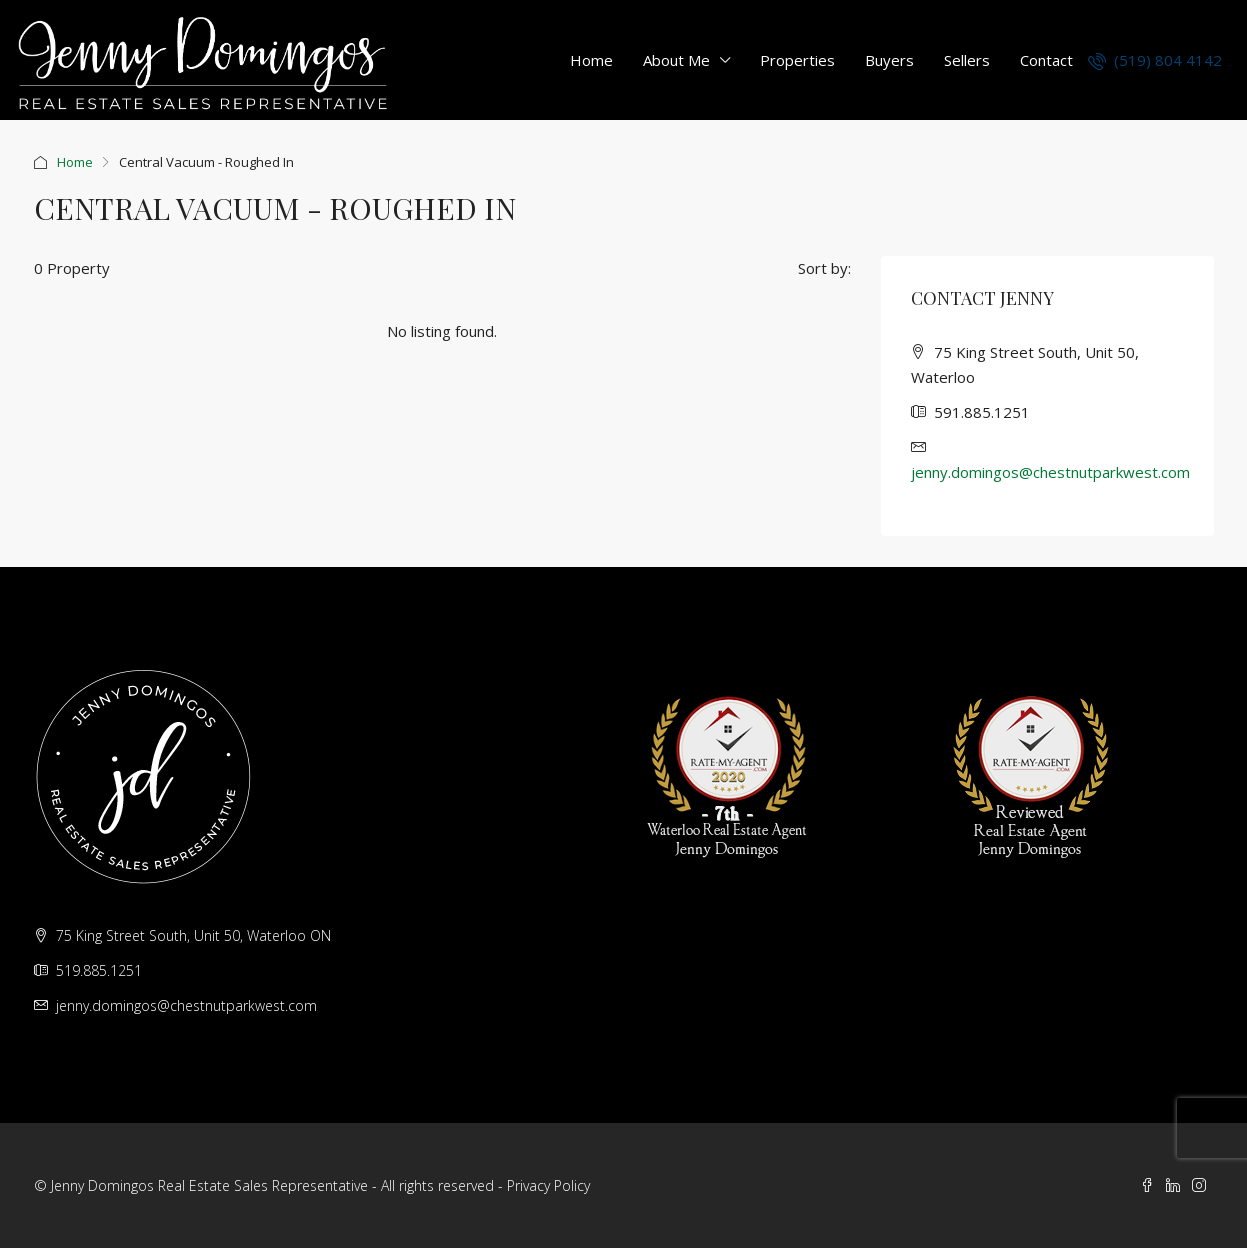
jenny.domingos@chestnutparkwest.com (1050, 472)
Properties (797, 60)
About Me (676, 60)
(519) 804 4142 (1155, 60)
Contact (1046, 60)
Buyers (889, 60)
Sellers (967, 60)
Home (591, 60)
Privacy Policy (548, 1185)
